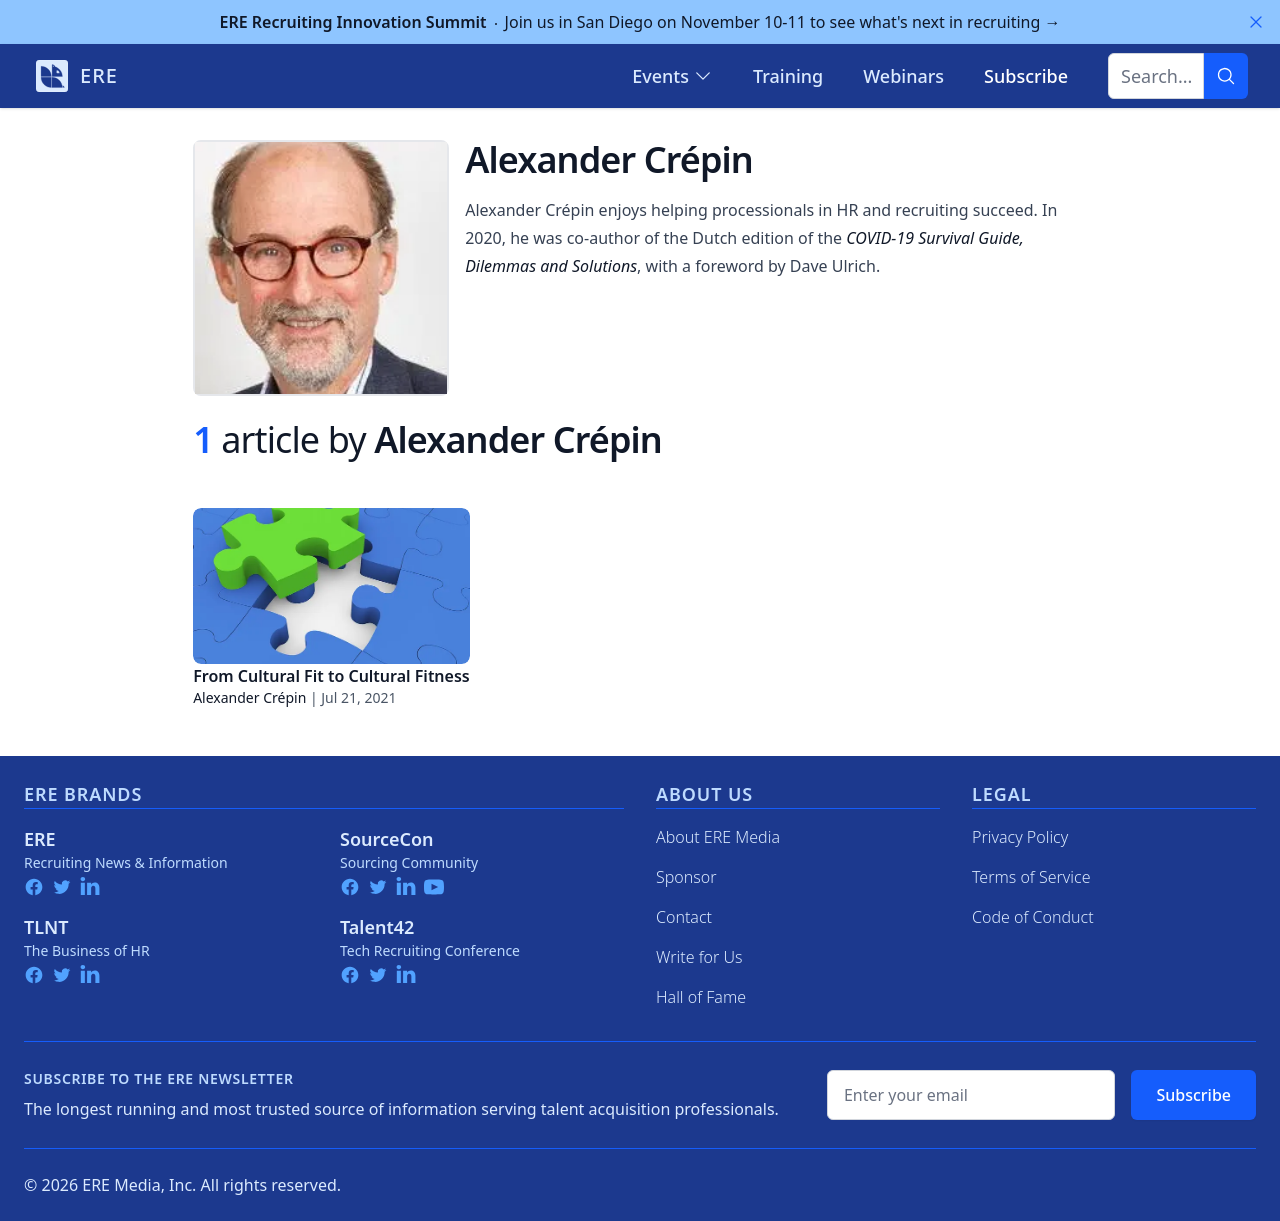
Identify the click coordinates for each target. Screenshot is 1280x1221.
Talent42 (377, 927)
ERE (40, 839)
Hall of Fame (701, 997)
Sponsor (686, 877)
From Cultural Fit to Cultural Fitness (331, 676)
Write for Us (699, 957)
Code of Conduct (1033, 917)
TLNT (46, 927)
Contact (684, 917)
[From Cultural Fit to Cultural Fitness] (331, 586)
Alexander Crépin (249, 697)
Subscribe (1193, 1095)
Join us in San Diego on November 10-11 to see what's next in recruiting (640, 22)
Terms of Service (1031, 877)
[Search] (1226, 76)
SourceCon (387, 839)
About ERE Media (718, 837)
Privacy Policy (1020, 837)
